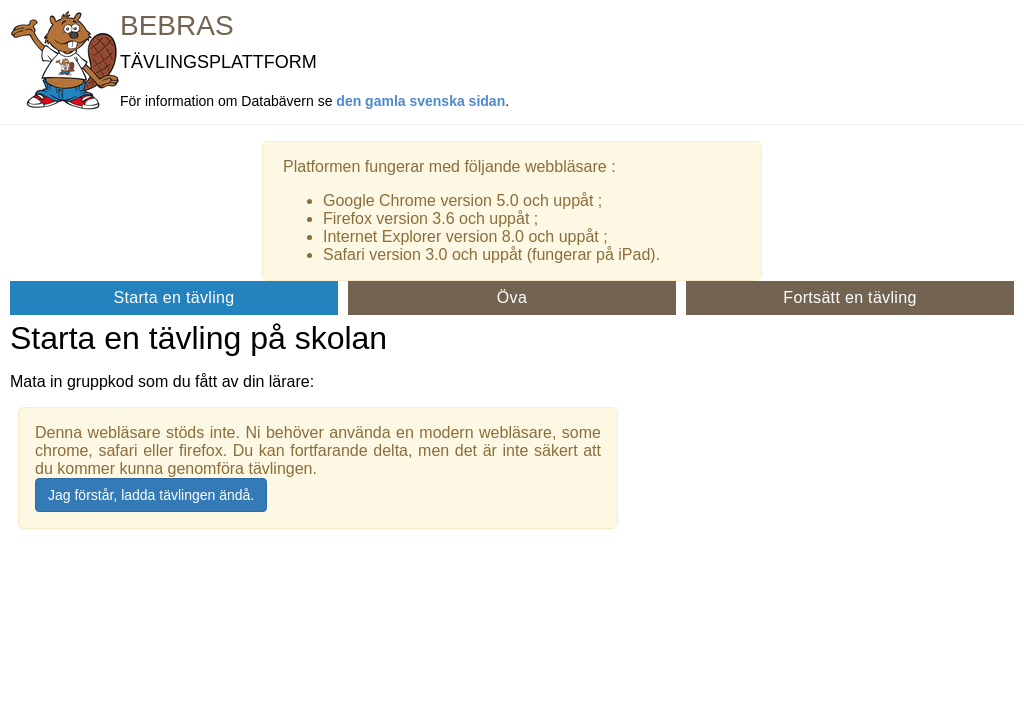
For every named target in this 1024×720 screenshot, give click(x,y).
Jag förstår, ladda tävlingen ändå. (151, 495)
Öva (512, 297)
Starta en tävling (173, 297)
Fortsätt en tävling (849, 297)
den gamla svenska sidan (420, 101)
